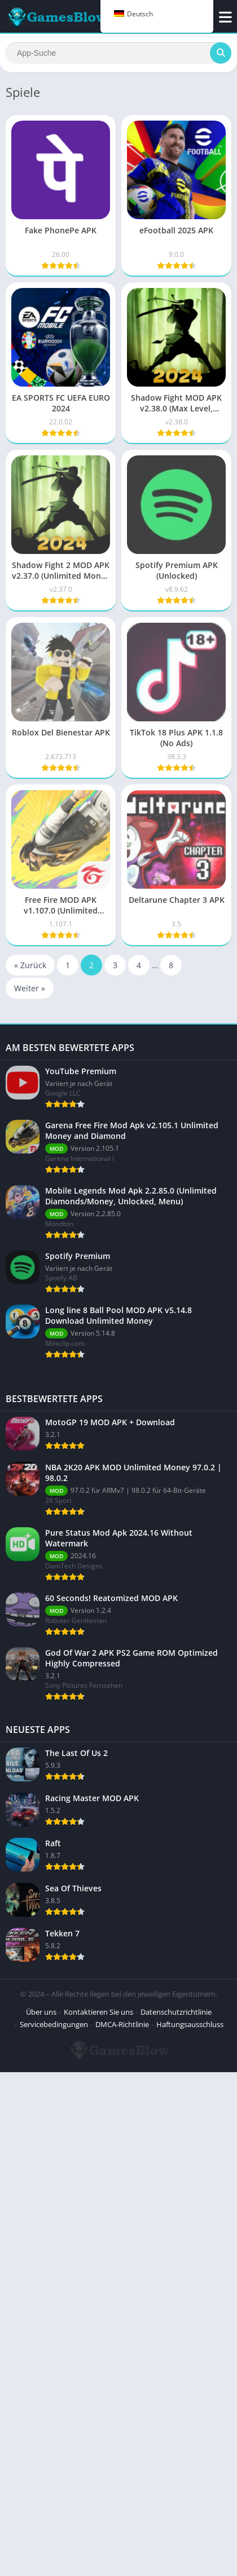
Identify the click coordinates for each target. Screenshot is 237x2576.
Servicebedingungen (54, 2528)
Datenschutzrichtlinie (176, 2516)
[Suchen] (118, 53)
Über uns (41, 2516)
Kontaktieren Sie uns (98, 2516)
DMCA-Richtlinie (122, 2528)
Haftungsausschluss (189, 2528)
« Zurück (30, 965)
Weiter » (29, 988)
